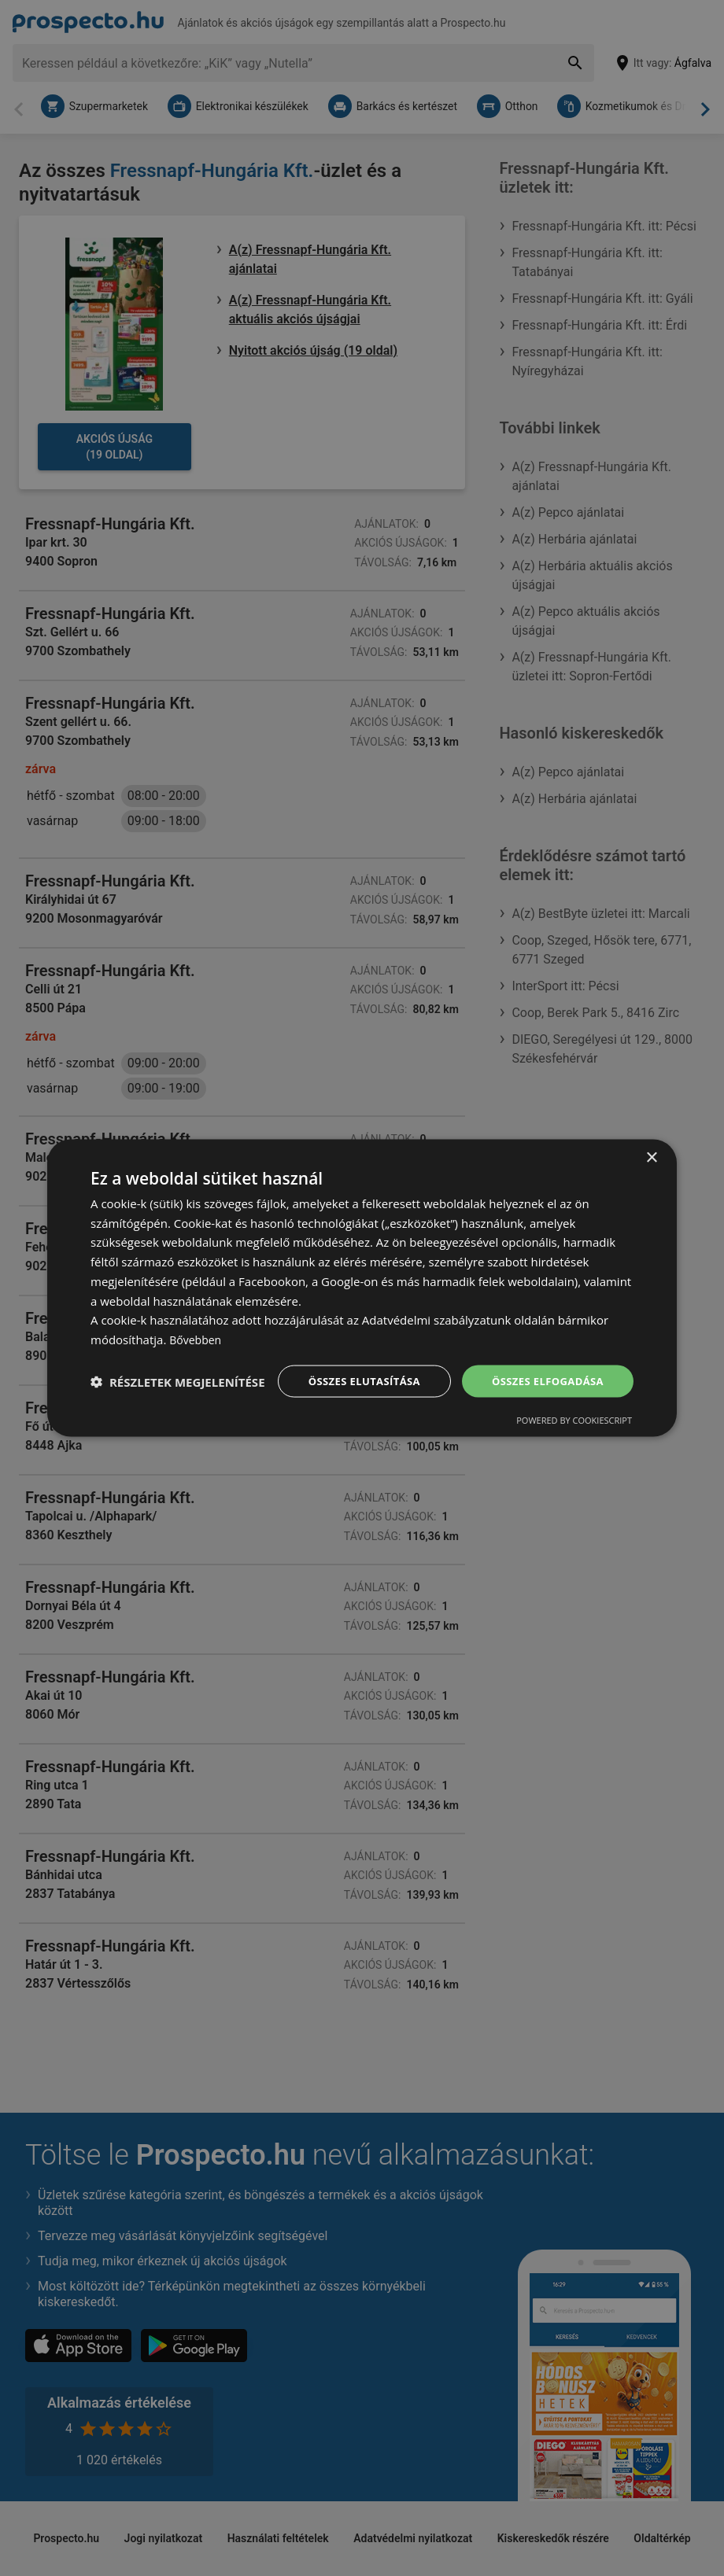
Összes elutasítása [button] (352, 1365)
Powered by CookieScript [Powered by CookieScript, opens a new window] (574, 1436)
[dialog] (362, 1288)
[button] (177, 1408)
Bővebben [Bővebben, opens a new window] (197, 1324)
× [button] (651, 1142)
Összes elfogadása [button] (544, 1365)
